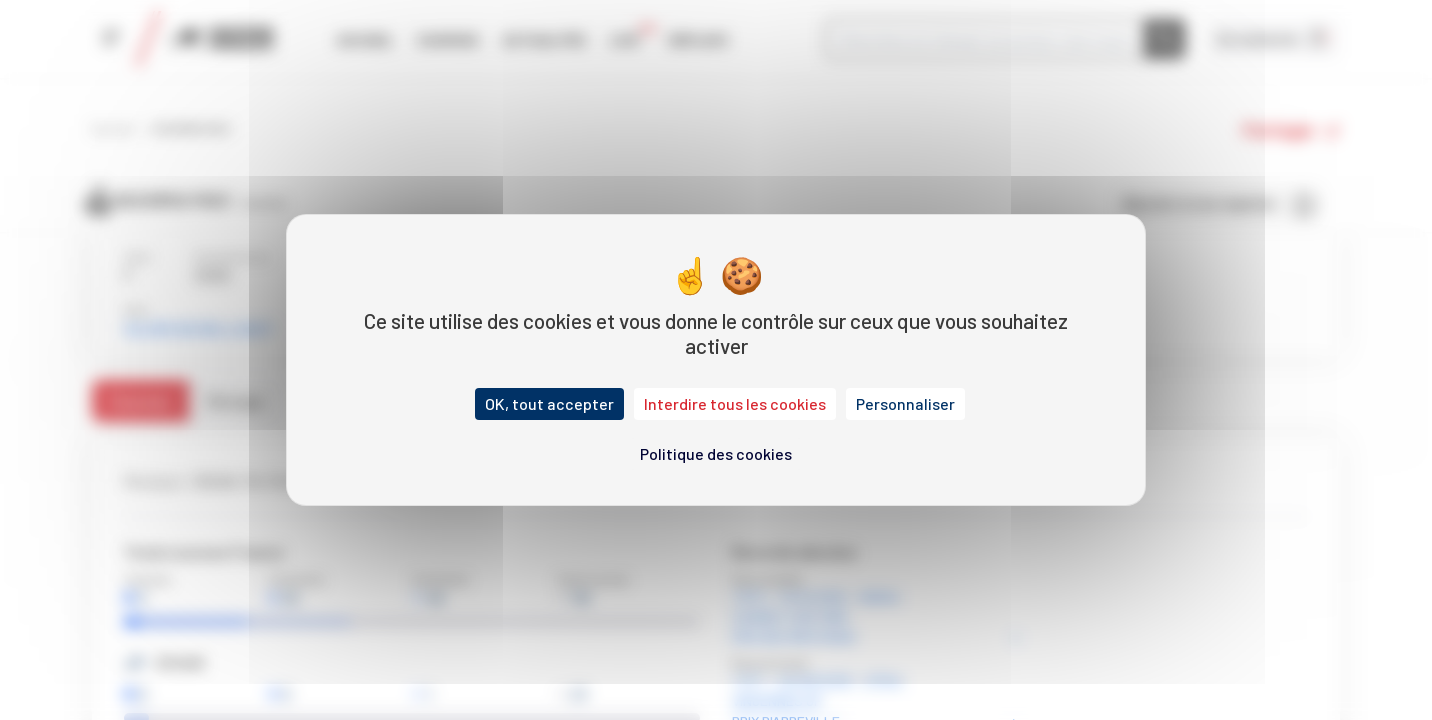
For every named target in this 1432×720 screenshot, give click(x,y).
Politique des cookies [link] (716, 453)
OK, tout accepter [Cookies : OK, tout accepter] (549, 403)
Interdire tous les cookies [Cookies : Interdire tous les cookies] (735, 403)
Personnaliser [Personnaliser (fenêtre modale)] (905, 403)
